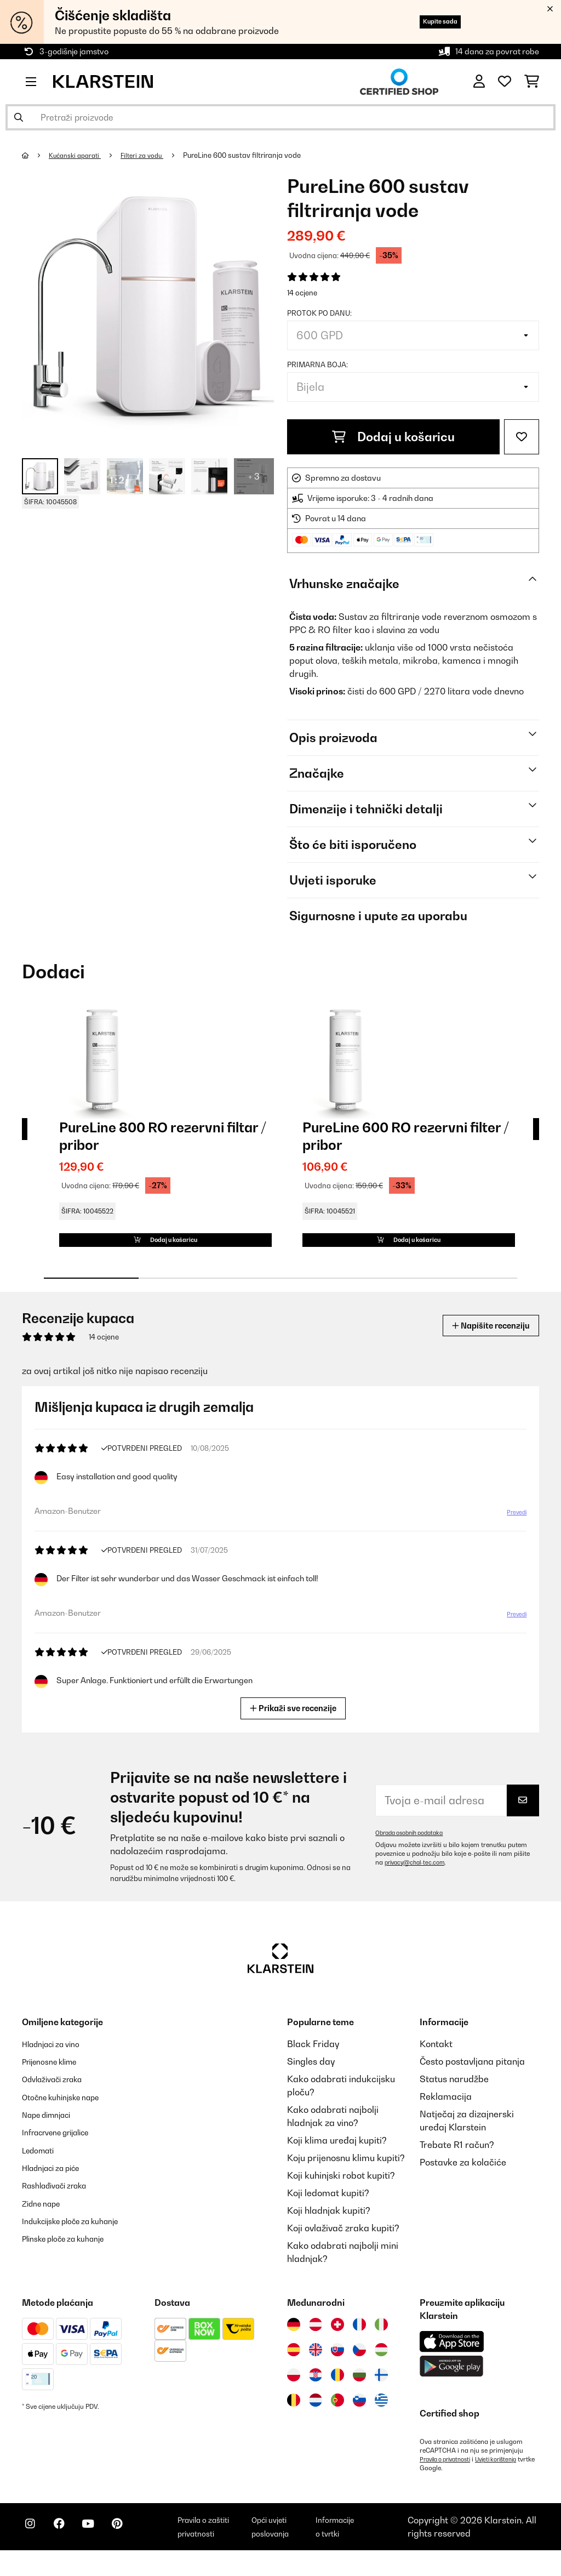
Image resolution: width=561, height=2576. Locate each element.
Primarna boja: (317, 364)
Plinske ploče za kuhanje (72, 2252)
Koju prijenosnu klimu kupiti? (346, 2173)
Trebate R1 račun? (457, 2160)
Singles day (311, 2077)
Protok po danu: (319, 313)
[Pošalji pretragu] (18, 117)
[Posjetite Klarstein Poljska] (293, 2390)
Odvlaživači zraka (59, 2094)
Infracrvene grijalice (63, 2147)
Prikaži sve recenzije (294, 1723)
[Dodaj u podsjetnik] (521, 436)
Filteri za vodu (152, 155)
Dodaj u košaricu (393, 437)
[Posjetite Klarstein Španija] (293, 2365)
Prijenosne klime (55, 2077)
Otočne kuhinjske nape (68, 2112)
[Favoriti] (504, 82)
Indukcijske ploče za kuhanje (80, 2235)
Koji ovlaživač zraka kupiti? (343, 2243)
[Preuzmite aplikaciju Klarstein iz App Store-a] (452, 2357)
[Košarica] (531, 82)
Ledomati (41, 2164)
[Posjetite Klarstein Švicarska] (337, 2340)
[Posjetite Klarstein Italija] (381, 2340)
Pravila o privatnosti (450, 2475)
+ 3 (254, 476)
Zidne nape (45, 2217)
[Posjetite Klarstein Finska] (381, 2390)
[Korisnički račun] (479, 82)
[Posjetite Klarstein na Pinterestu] (138, 2549)
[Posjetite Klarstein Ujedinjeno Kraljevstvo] (315, 2365)
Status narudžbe (454, 2094)
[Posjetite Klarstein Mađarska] (381, 2365)
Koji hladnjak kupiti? (328, 2226)
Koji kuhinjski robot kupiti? (341, 2191)
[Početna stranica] (36, 155)
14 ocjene (302, 292)
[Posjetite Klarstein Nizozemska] (315, 2416)
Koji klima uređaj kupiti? (337, 2156)
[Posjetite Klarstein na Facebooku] (68, 2549)
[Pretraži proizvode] (280, 117)
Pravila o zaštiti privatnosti (224, 2547)
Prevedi (515, 1529)
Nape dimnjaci (52, 2129)
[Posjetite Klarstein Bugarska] (359, 2390)
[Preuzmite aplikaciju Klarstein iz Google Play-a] (452, 2382)
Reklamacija (446, 2112)
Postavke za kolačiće (463, 2178)
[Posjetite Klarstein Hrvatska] (315, 2390)
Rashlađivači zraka (61, 2200)
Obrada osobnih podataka (414, 1849)
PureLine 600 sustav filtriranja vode (255, 155)
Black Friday (313, 2059)
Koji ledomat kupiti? (328, 2208)
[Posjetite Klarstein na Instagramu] (33, 2549)
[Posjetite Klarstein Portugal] (337, 2416)
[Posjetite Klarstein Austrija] (315, 2340)
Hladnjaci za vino (57, 2059)
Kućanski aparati (79, 155)
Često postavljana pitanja (472, 2077)
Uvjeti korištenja (509, 2475)
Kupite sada (428, 21)
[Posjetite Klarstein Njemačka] (293, 2340)
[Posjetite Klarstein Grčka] (381, 2416)
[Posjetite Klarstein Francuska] (359, 2340)
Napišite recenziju (482, 1341)
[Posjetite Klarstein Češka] (359, 2365)
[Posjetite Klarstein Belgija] (293, 2416)
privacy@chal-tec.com (419, 1878)
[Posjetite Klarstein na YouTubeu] (103, 2549)
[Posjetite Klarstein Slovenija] (359, 2416)
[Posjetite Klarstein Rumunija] (337, 2390)
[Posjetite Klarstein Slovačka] (337, 2365)
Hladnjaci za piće (57, 2182)
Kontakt (436, 2059)
